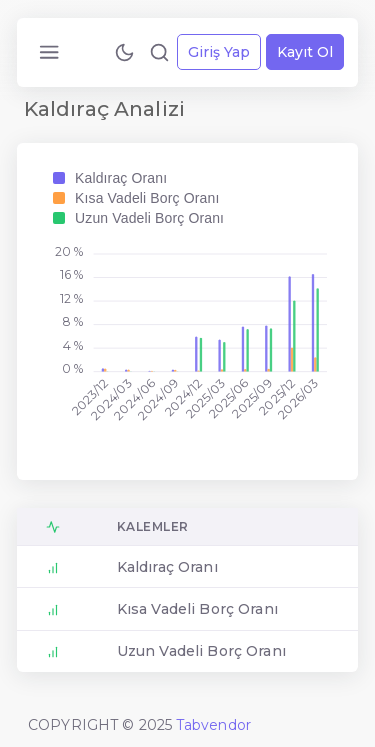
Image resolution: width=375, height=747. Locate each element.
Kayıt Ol (305, 52)
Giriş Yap (219, 52)
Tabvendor (213, 725)
